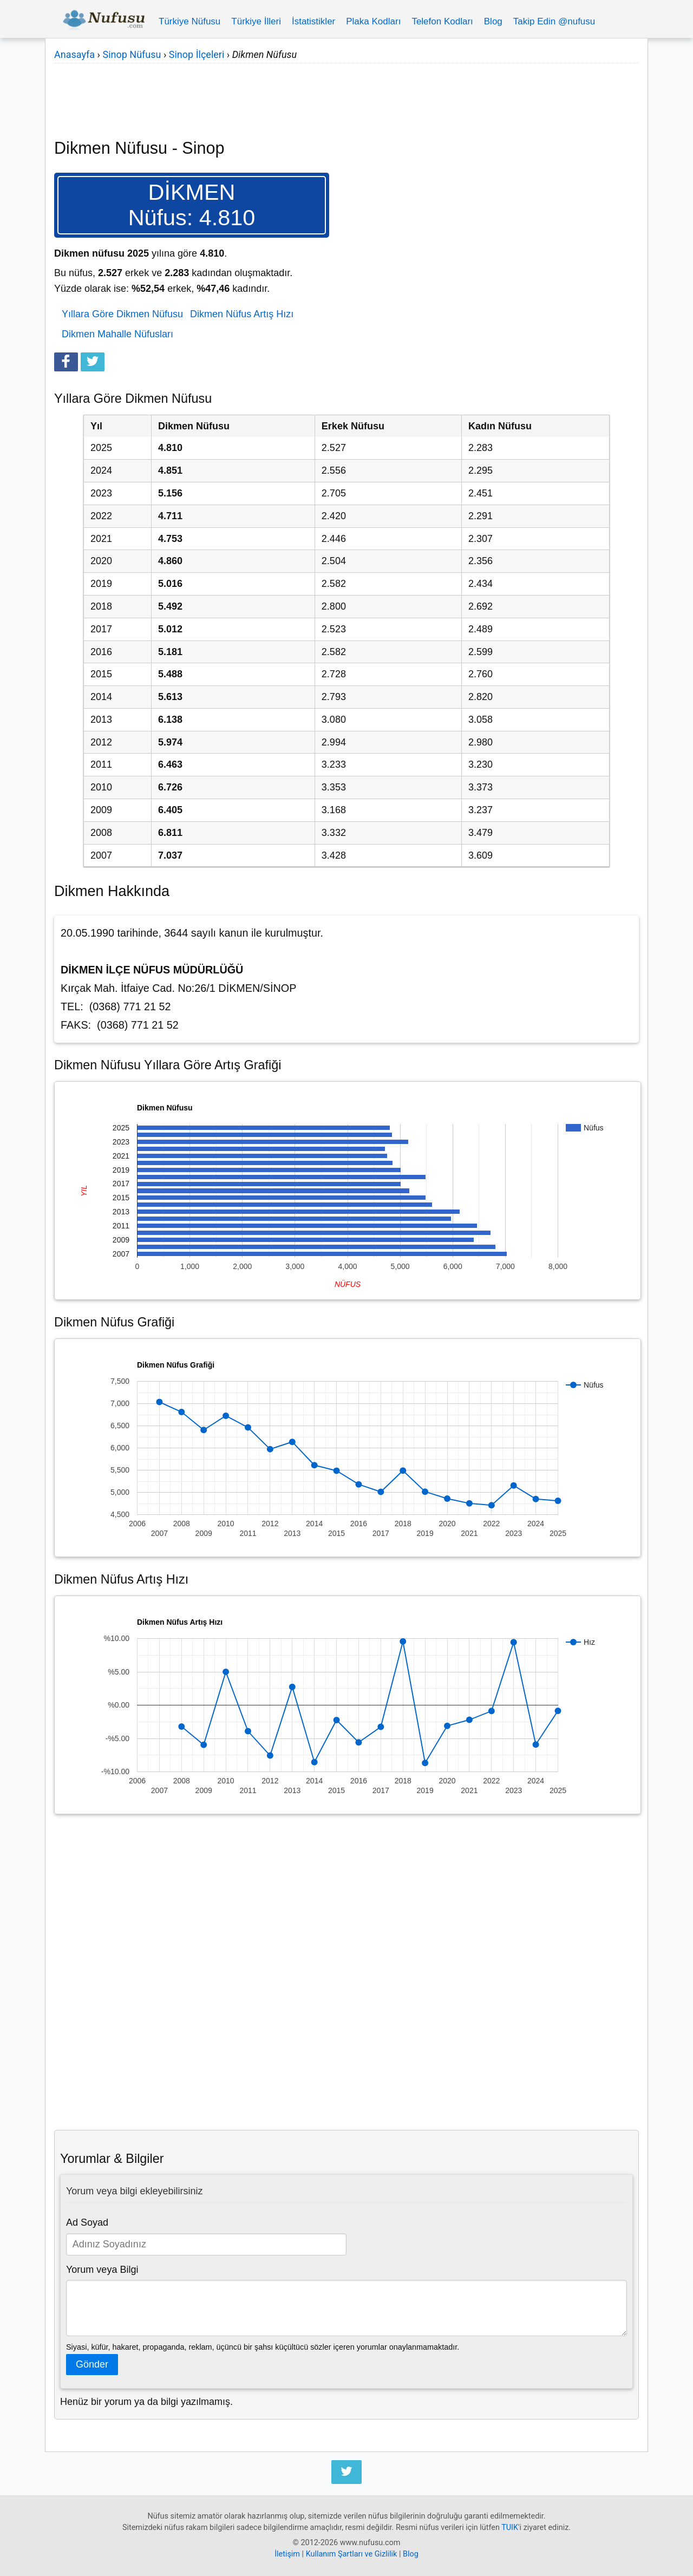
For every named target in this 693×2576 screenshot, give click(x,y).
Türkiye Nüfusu (189, 21)
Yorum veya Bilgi (102, 2269)
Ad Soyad (87, 2222)
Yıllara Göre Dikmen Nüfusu (122, 314)
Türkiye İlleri (256, 21)
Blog (493, 21)
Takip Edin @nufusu (554, 21)
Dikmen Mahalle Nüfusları (117, 334)
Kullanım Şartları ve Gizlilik (351, 2554)
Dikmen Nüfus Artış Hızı (241, 314)
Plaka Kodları (373, 21)
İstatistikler (313, 21)
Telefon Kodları (442, 21)
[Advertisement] (346, 94)
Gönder (92, 2364)
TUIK (509, 2527)
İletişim (287, 2554)
